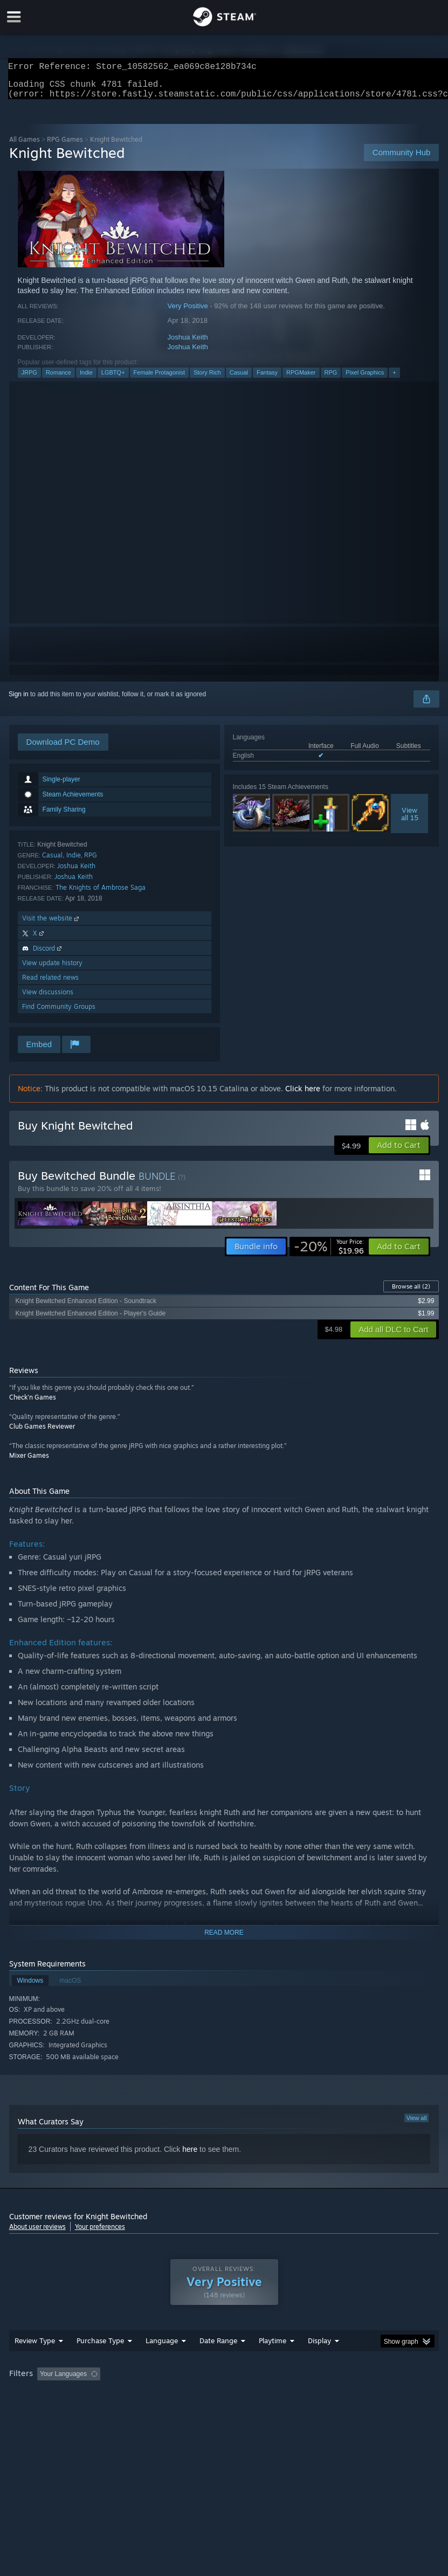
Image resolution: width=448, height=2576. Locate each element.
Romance (58, 379)
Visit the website (51, 924)
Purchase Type (100, 2362)
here (189, 2155)
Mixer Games (29, 1462)
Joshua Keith (188, 344)
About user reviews (37, 2233)
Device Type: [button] (177, 2410)
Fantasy (267, 379)
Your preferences (100, 2233)
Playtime (272, 2362)
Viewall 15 (409, 820)
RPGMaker (300, 379)
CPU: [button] (93, 2410)
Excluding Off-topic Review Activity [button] (172, 2395)
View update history (52, 969)
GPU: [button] (129, 2410)
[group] (224, 2402)
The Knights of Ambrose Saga (101, 894)
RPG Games (65, 146)
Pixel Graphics (365, 379)
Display (319, 2362)
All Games (24, 146)
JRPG (29, 379)
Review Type (35, 2362)
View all (416, 2124)
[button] (398, 1151)
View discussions (47, 998)
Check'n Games (32, 1404)
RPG (331, 379)
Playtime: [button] (256, 2395)
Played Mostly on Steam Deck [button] (333, 2395)
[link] (329, 1253)
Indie (86, 379)
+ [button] (394, 379)
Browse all (411, 1293)
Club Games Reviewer (42, 1433)
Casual (239, 379)
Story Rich (207, 379)
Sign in (19, 700)
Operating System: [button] (38, 2410)
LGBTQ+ (113, 379)
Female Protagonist (159, 379)
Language (162, 2362)
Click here (302, 1094)
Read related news (50, 984)
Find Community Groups (58, 1013)
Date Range (218, 2362)
